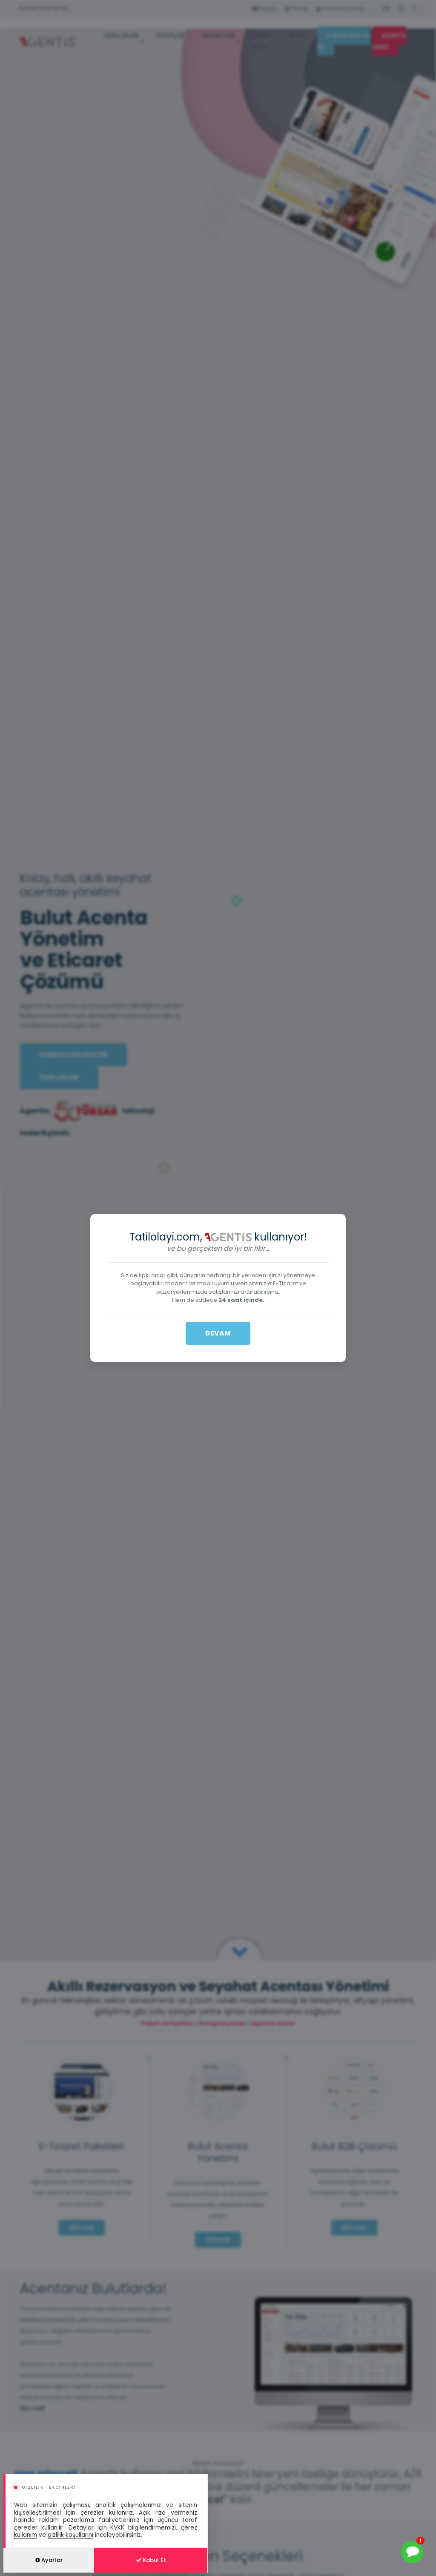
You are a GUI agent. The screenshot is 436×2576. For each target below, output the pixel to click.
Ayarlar (49, 2560)
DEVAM (218, 1333)
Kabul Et (151, 2560)
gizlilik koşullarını (70, 2535)
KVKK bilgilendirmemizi (143, 2528)
